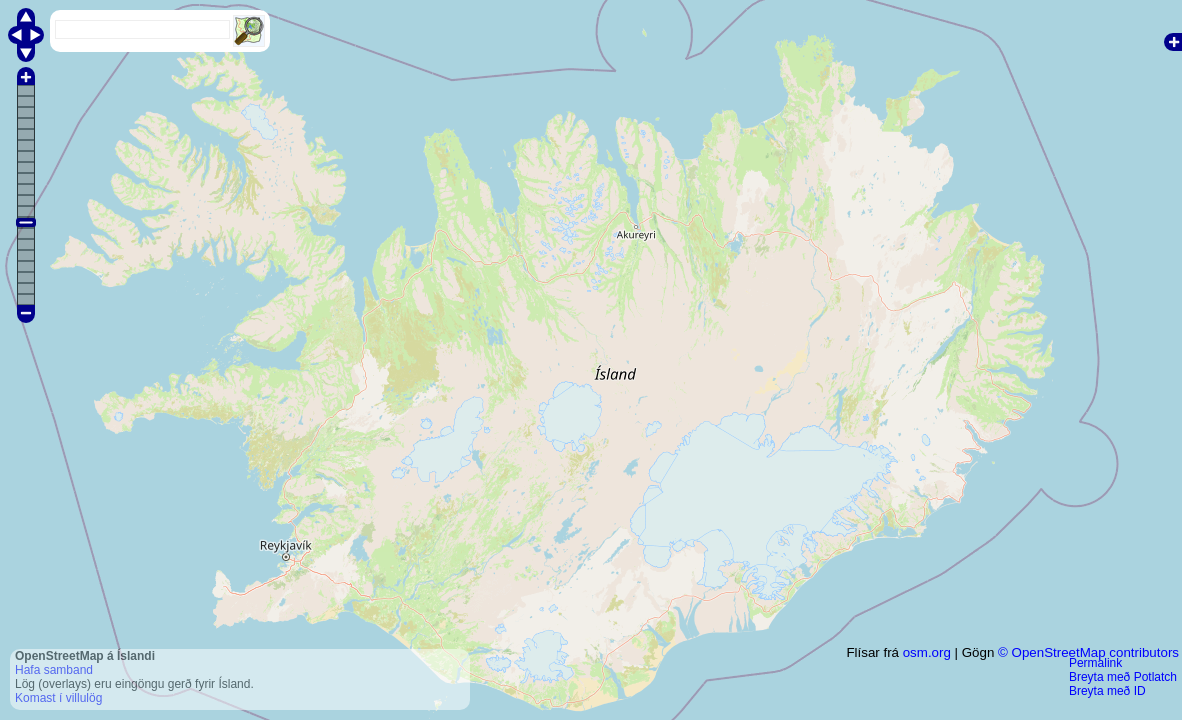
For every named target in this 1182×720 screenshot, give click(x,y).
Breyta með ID (1107, 691)
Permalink (1095, 663)
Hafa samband (54, 670)
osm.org (927, 652)
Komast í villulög (58, 698)
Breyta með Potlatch (1123, 677)
